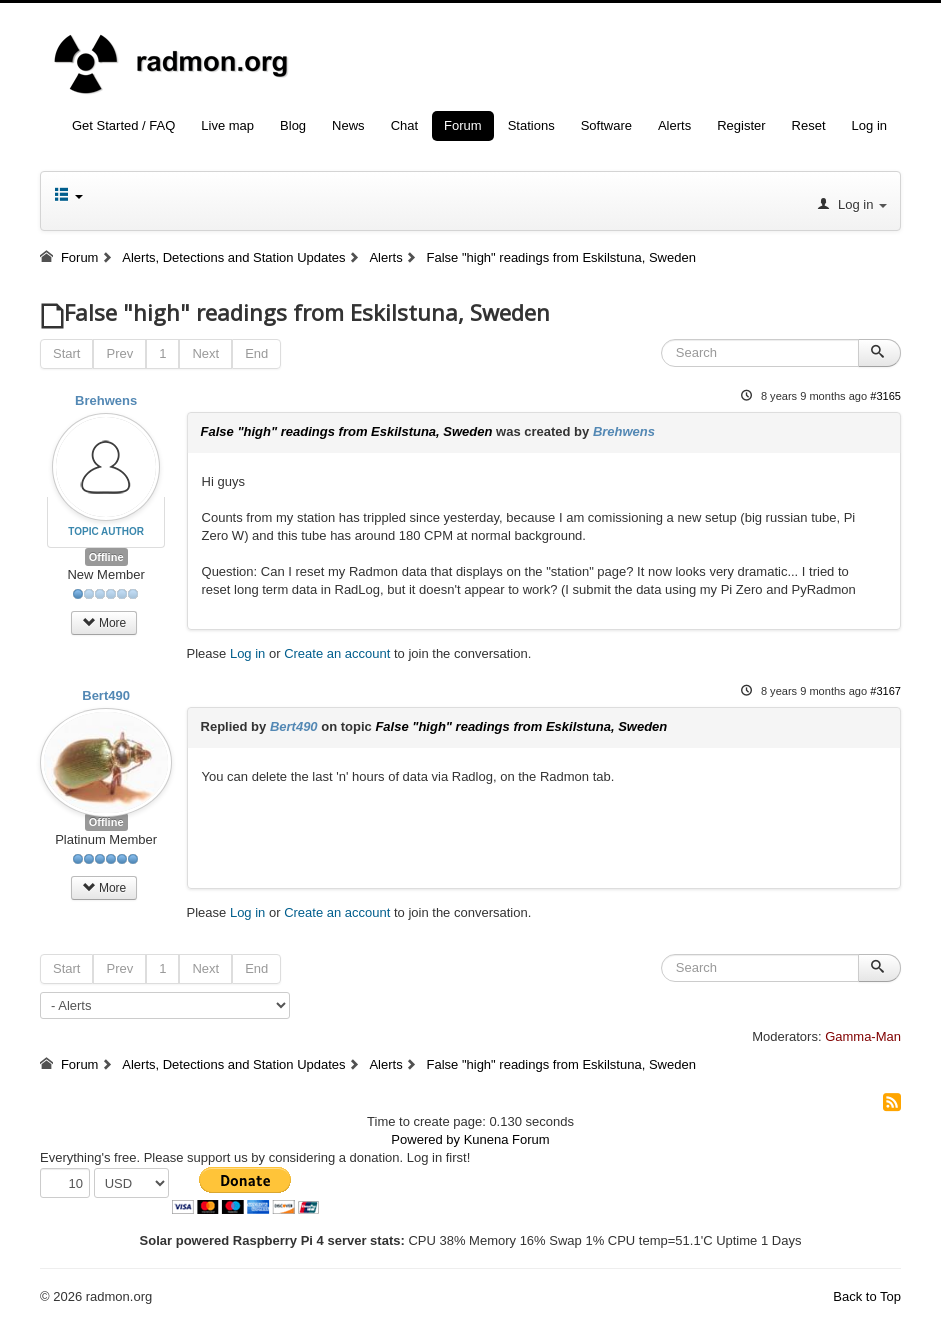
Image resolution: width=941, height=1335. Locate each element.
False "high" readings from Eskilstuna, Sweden (347, 431)
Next (205, 353)
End (256, 353)
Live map (227, 125)
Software (606, 125)
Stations (531, 125)
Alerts (674, 125)
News (348, 125)
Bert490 (106, 695)
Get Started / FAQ (123, 125)
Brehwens (106, 400)
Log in (869, 125)
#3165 (885, 396)
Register (741, 125)
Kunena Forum (507, 1139)
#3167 (885, 691)
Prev (119, 353)
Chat (404, 125)
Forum (463, 125)
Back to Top (867, 1296)
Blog (293, 125)
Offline (106, 557)
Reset (809, 125)
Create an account (337, 653)
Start (66, 353)
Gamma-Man (863, 1036)
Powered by (425, 1139)
